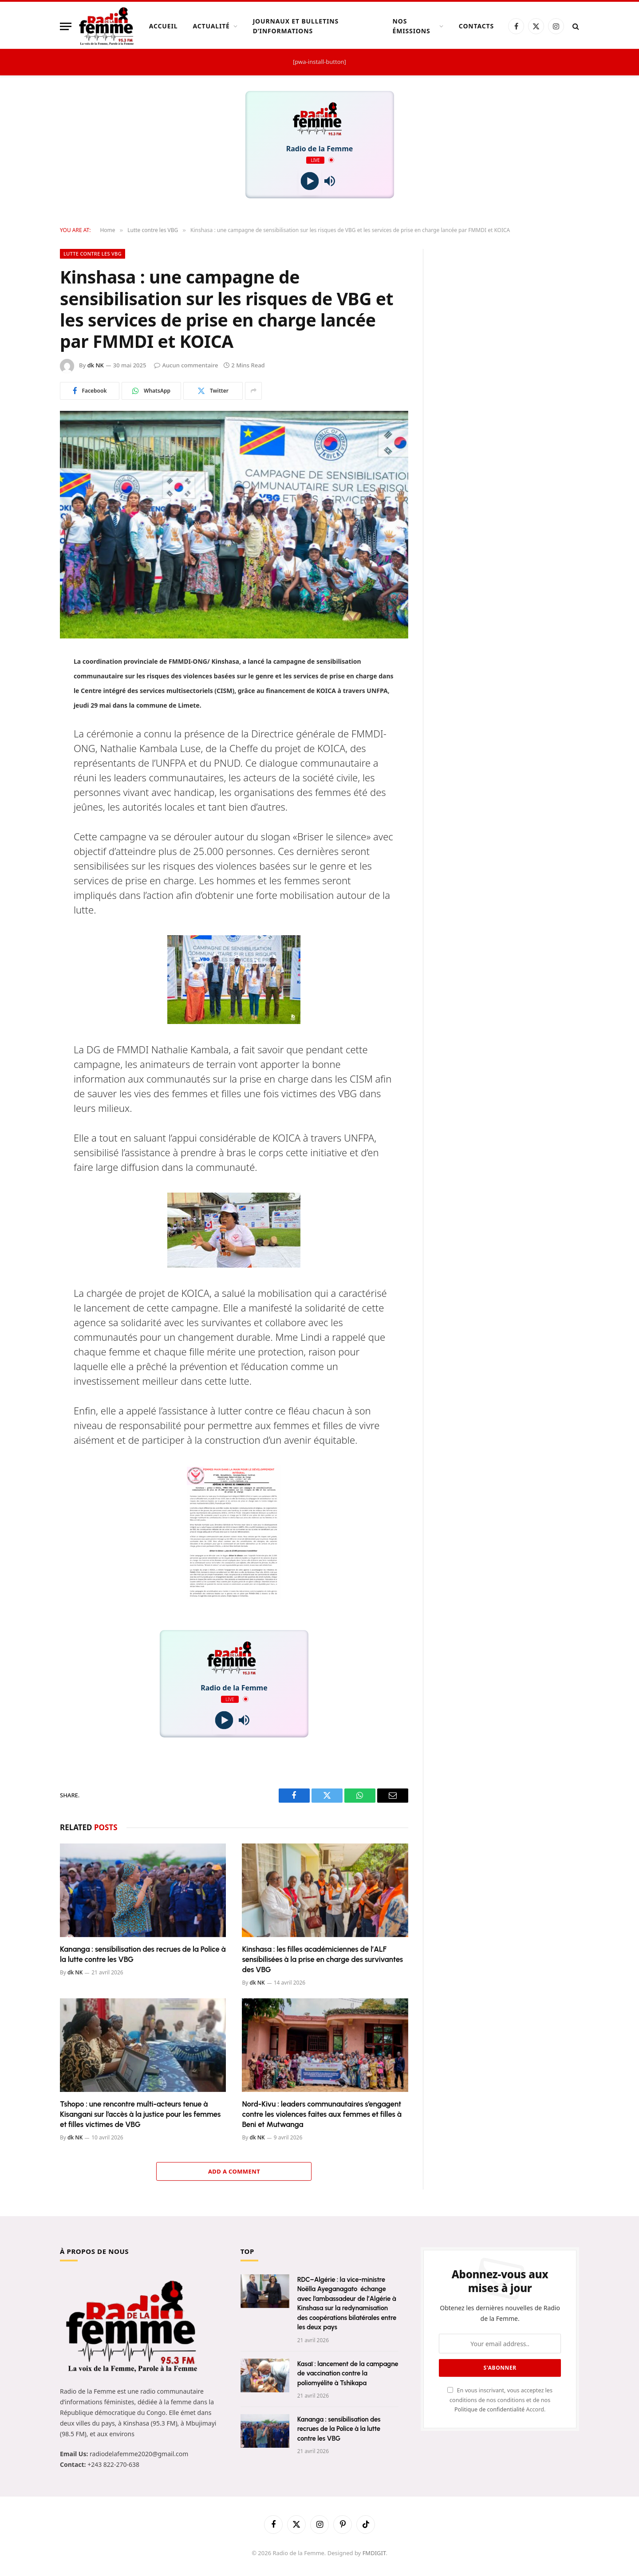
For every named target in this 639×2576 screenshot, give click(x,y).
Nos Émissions (411, 26)
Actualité (211, 26)
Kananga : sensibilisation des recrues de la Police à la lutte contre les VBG (142, 1954)
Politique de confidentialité (490, 2409)
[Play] (309, 181)
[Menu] (65, 26)
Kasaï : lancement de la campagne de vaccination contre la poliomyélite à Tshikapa (347, 2373)
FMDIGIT (374, 2553)
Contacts (476, 26)
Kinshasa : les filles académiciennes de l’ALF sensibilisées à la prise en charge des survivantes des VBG (322, 1959)
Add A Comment (234, 2171)
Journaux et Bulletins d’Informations (296, 26)
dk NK (95, 365)
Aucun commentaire (186, 365)
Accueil (163, 26)
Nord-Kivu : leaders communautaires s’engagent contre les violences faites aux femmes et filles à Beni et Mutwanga (321, 2114)
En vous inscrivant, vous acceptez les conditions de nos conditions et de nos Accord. (499, 2400)
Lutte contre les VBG (92, 253)
